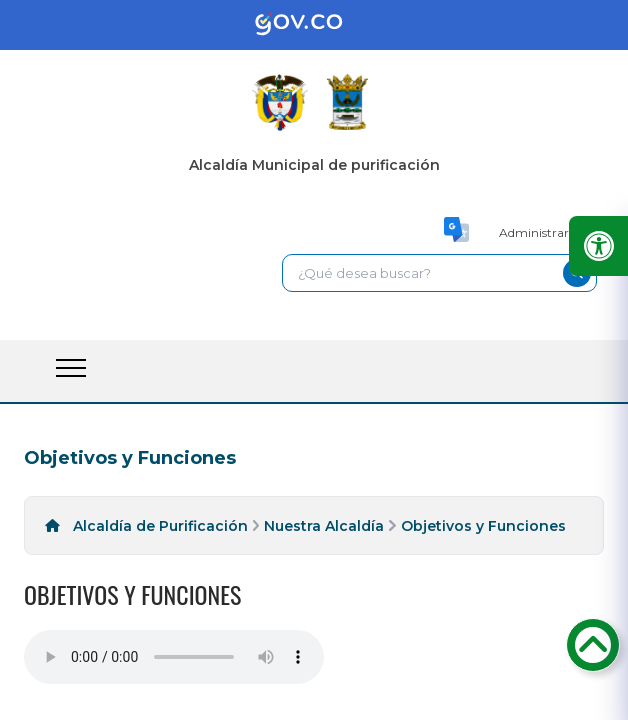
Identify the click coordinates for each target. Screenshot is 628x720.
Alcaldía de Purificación (160, 526)
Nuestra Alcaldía (324, 526)
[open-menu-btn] (71, 368)
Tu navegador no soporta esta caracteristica (174, 657)
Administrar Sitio (548, 232)
